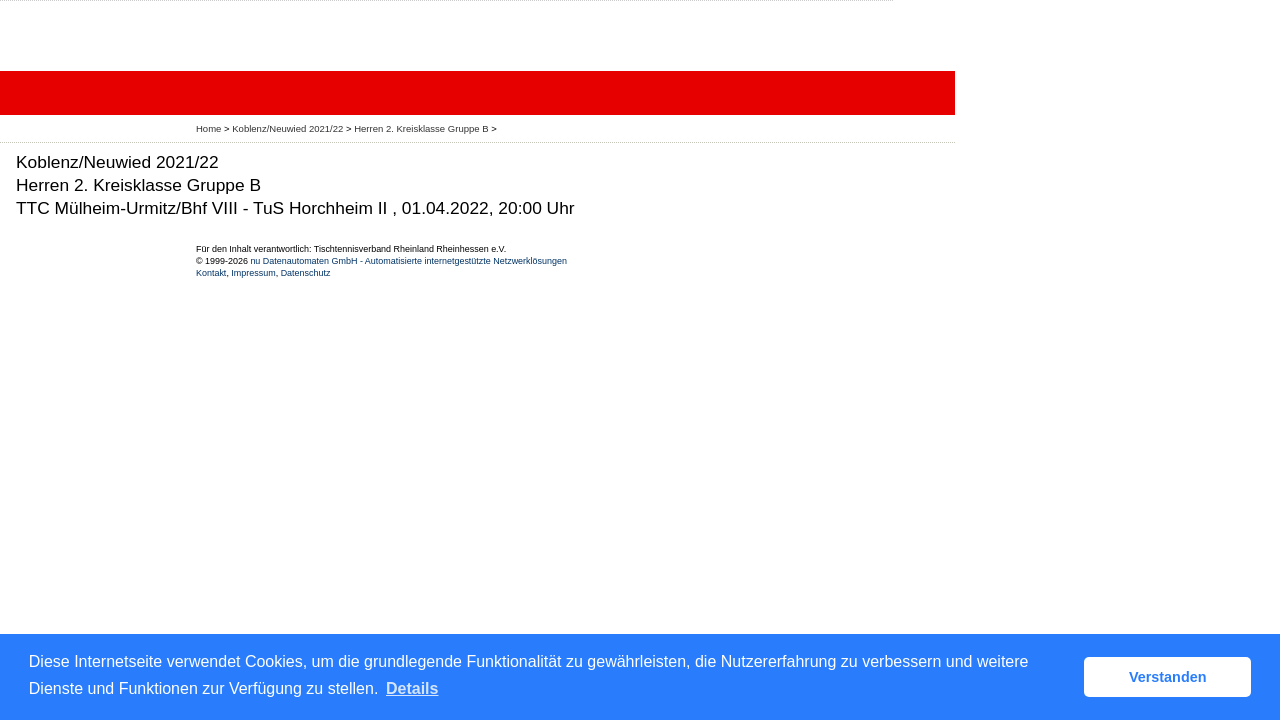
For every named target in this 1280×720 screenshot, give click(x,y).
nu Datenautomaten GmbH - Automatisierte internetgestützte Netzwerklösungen (408, 261)
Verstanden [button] (1168, 677)
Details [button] (412, 688)
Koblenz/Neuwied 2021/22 (289, 128)
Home (208, 128)
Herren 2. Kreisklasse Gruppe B (422, 128)
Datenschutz (306, 273)
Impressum (253, 273)
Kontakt (211, 273)
